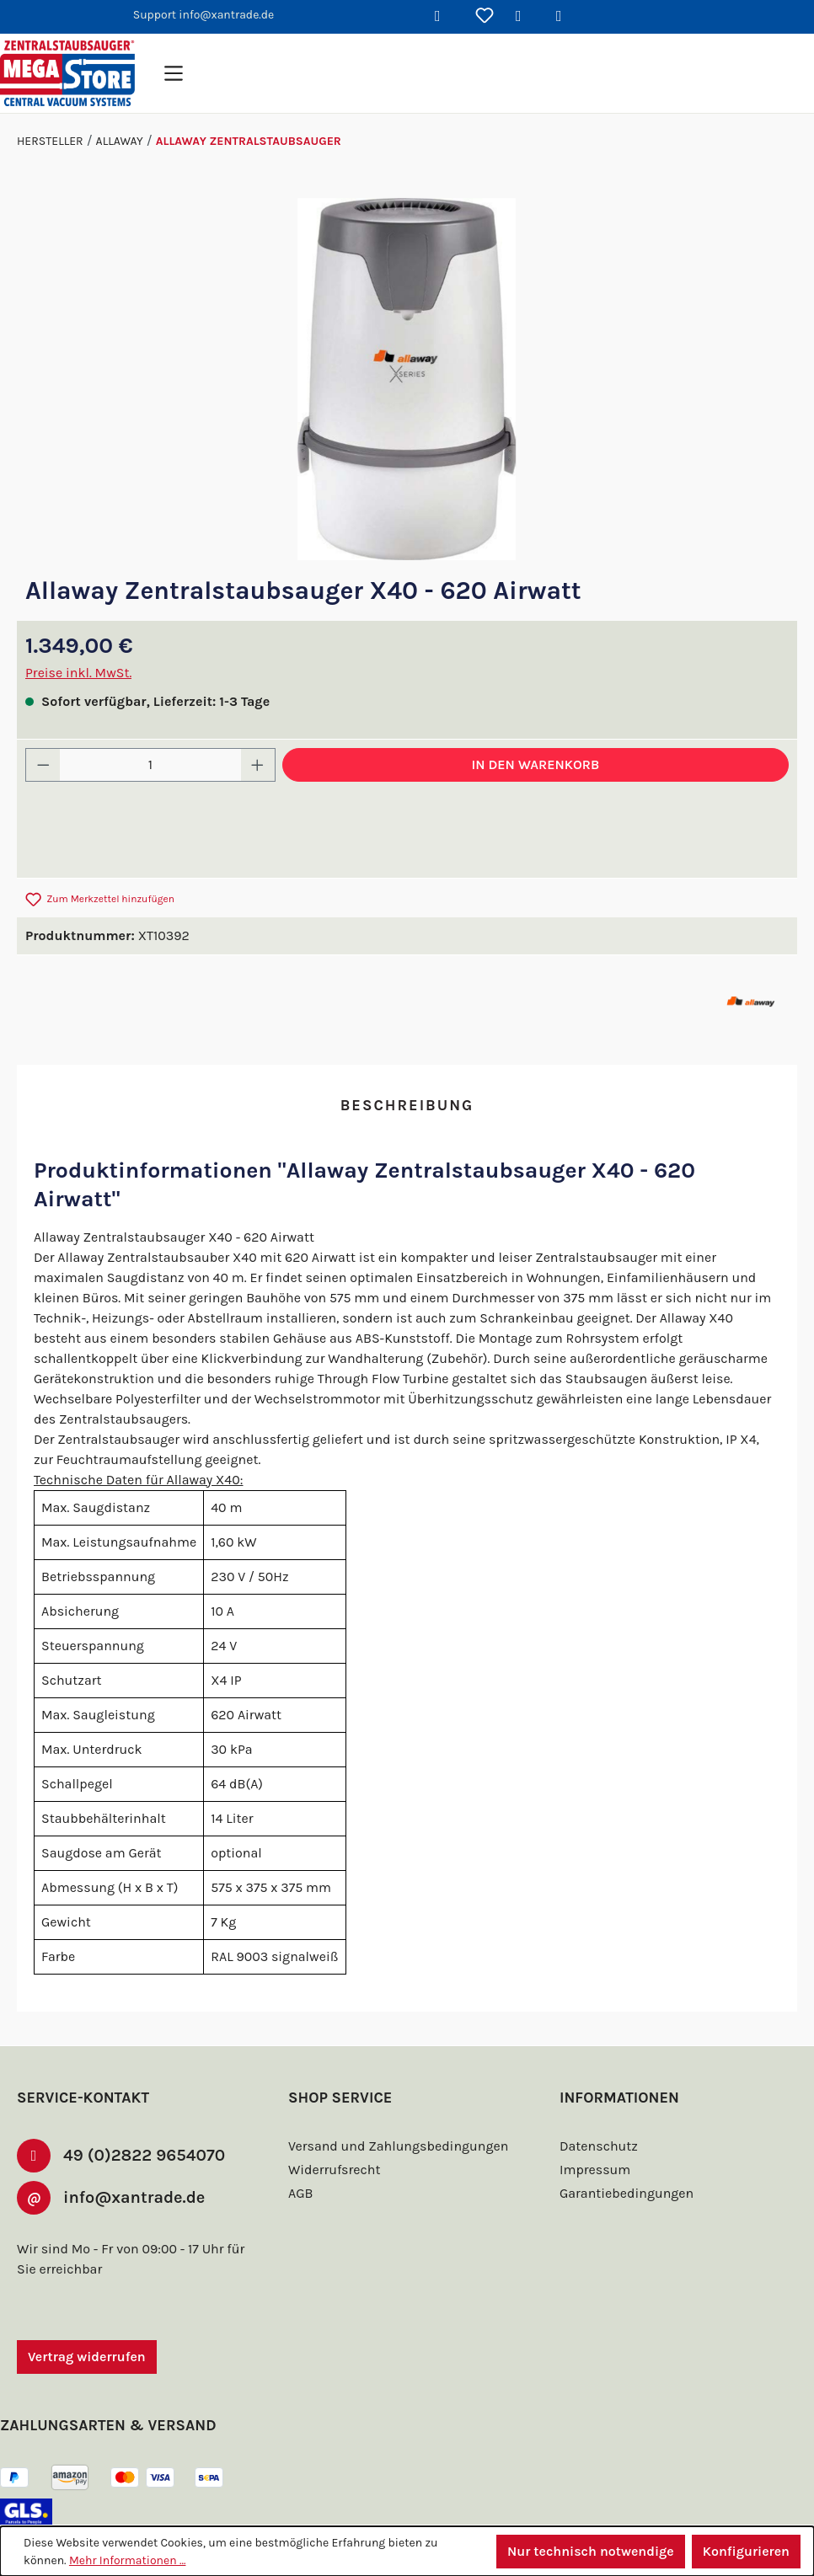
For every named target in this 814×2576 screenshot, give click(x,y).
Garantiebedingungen (624, 2144)
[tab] (407, 1106)
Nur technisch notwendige (588, 2551)
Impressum (593, 2121)
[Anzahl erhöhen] (258, 765)
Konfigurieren (745, 2551)
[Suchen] (444, 17)
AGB (302, 2144)
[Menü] (173, 73)
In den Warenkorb (535, 764)
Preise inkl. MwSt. (78, 672)
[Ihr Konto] (525, 17)
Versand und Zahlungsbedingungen (394, 2097)
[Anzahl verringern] (43, 765)
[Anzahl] (151, 765)
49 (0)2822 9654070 (139, 2107)
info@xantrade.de (134, 2149)
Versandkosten (355, 2514)
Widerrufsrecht (332, 2121)
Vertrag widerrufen (87, 2309)
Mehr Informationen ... (127, 2560)
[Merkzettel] (484, 17)
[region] (407, 379)
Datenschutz (597, 2097)
